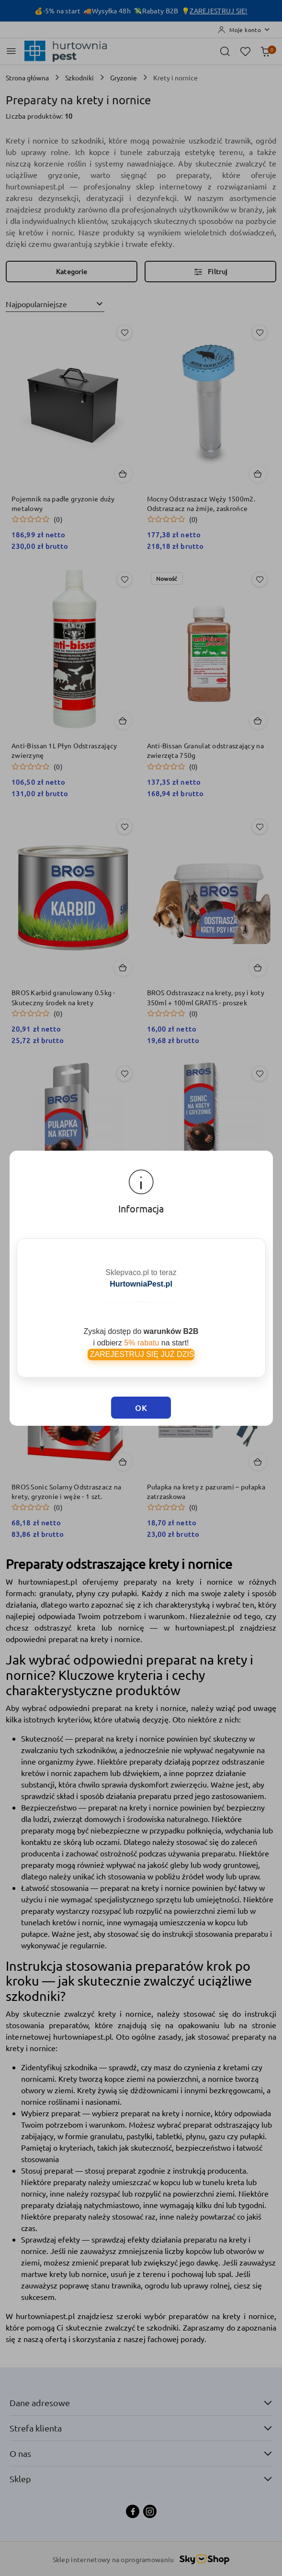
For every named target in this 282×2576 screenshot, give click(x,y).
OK (141, 1407)
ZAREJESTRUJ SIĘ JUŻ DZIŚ (141, 1354)
